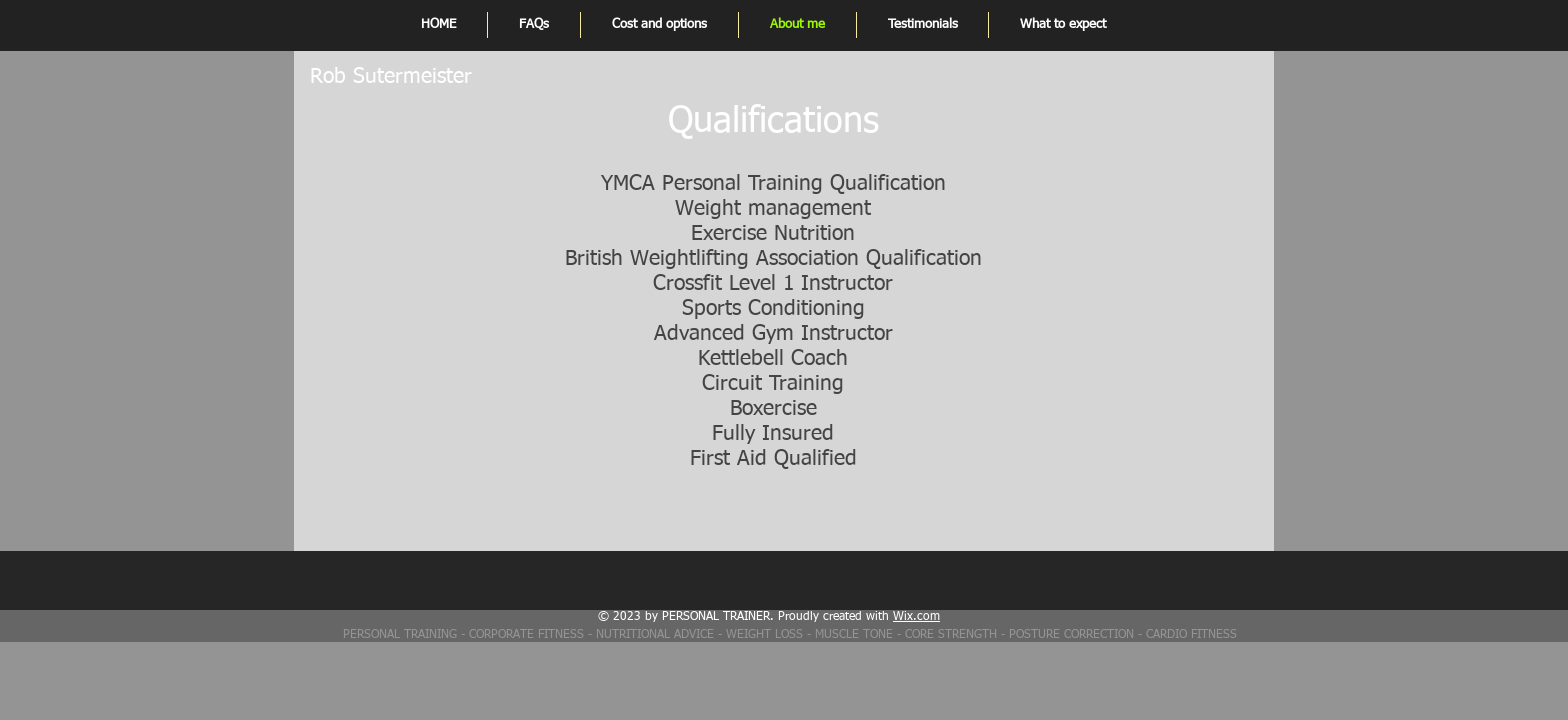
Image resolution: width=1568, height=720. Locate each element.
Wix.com (916, 617)
